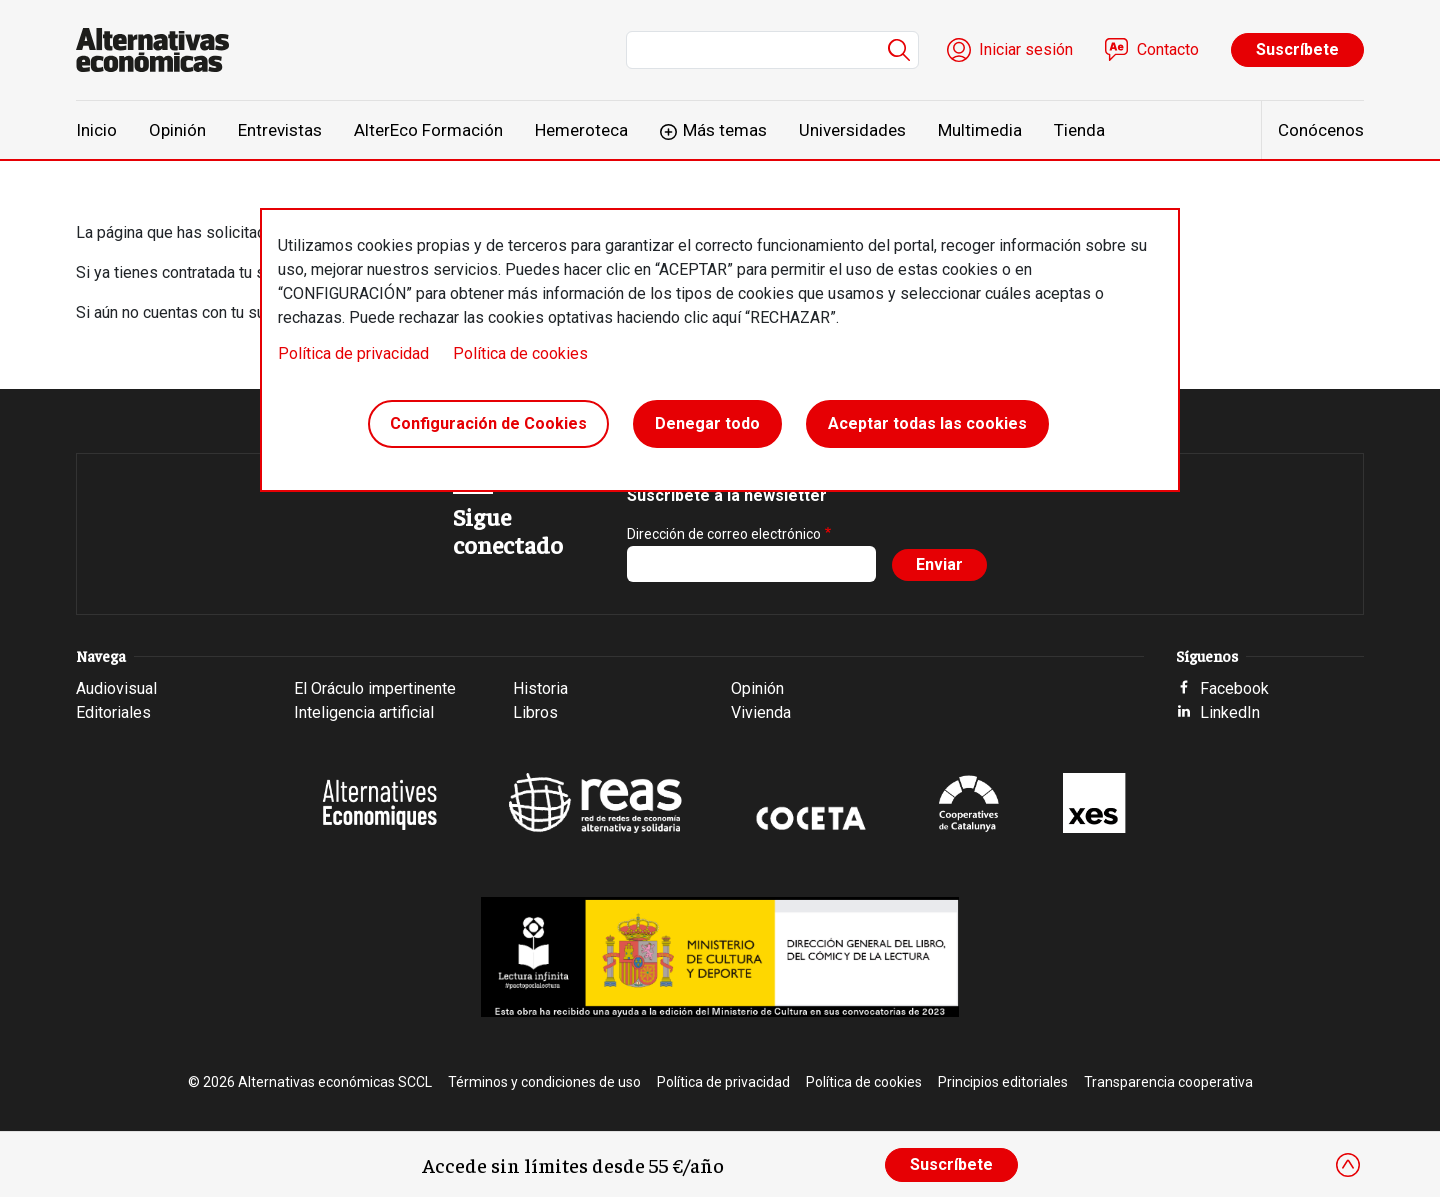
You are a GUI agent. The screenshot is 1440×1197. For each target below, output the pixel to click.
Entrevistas (280, 130)
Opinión (177, 130)
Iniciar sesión (1026, 49)
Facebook (1234, 688)
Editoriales (113, 712)
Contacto (1168, 49)
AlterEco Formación (428, 130)
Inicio (96, 130)
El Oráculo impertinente (375, 688)
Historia (540, 688)
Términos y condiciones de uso (544, 1082)
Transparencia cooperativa (1168, 1082)
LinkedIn (1230, 712)
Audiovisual (116, 688)
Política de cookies (520, 353)
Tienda (1079, 130)
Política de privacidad (353, 353)
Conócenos (1321, 130)
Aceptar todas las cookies (927, 423)
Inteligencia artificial (364, 712)
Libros (535, 712)
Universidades (852, 130)
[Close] (1348, 1165)
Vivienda (761, 712)
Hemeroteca (581, 130)
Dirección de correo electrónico (724, 534)
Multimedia (980, 130)
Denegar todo (707, 423)
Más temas (725, 130)
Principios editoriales (1003, 1082)
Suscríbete (1297, 49)
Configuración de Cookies (488, 423)
